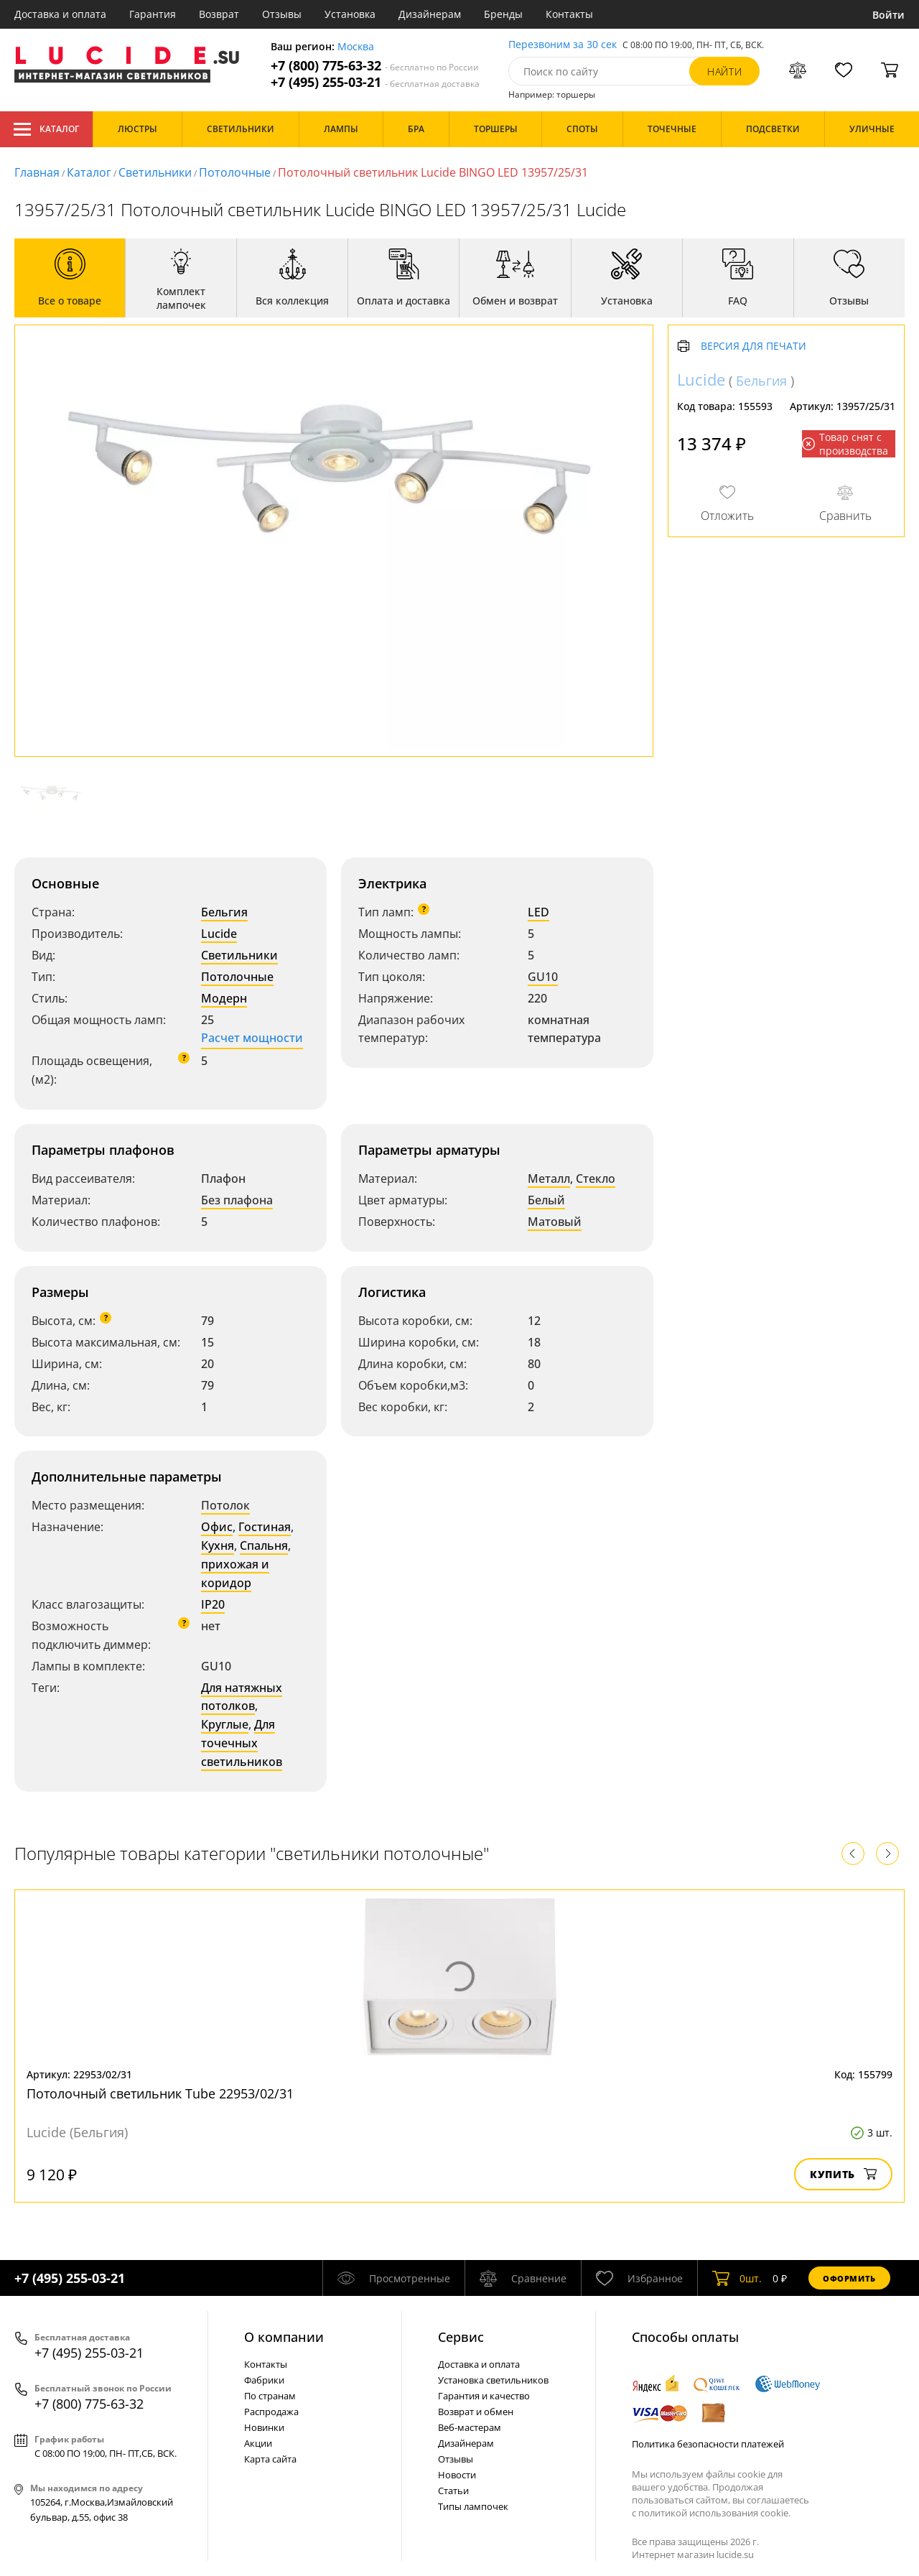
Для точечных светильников (241, 1743)
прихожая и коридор (235, 1573)
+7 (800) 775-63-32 (375, 65)
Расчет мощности (252, 1038)
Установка (350, 14)
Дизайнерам (429, 14)
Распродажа (271, 2411)
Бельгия (224, 912)
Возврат (219, 14)
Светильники (155, 172)
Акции (258, 2443)
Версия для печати (753, 346)
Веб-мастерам (469, 2427)
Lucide (219, 933)
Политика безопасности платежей (708, 2443)
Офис (217, 1527)
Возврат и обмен (475, 2411)
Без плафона (237, 1200)
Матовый (555, 1221)
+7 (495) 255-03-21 (375, 82)
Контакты (569, 14)
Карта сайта (270, 2458)
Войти (888, 15)
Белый (546, 1200)
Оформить (849, 2278)
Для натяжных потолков (241, 1697)
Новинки (264, 2427)
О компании (284, 2336)
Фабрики (264, 2379)
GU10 (543, 977)
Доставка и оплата (60, 14)
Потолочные (235, 172)
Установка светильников (493, 2379)
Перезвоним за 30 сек (562, 45)
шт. (737, 2278)
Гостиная (264, 1527)
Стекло (595, 1178)
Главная (37, 172)
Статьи (453, 2490)
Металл (549, 1178)
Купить (843, 2174)
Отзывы (282, 14)
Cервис (461, 2336)
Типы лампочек (473, 2506)
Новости (457, 2474)
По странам (270, 2395)
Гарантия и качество (484, 2395)
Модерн (224, 998)
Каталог (46, 129)
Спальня (264, 1545)
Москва (355, 47)
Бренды (503, 14)
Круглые (224, 1724)
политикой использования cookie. (714, 2512)
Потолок (225, 1505)
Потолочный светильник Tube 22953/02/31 (160, 2093)
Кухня (217, 1545)
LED (538, 912)
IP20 (213, 1604)
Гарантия (152, 14)
